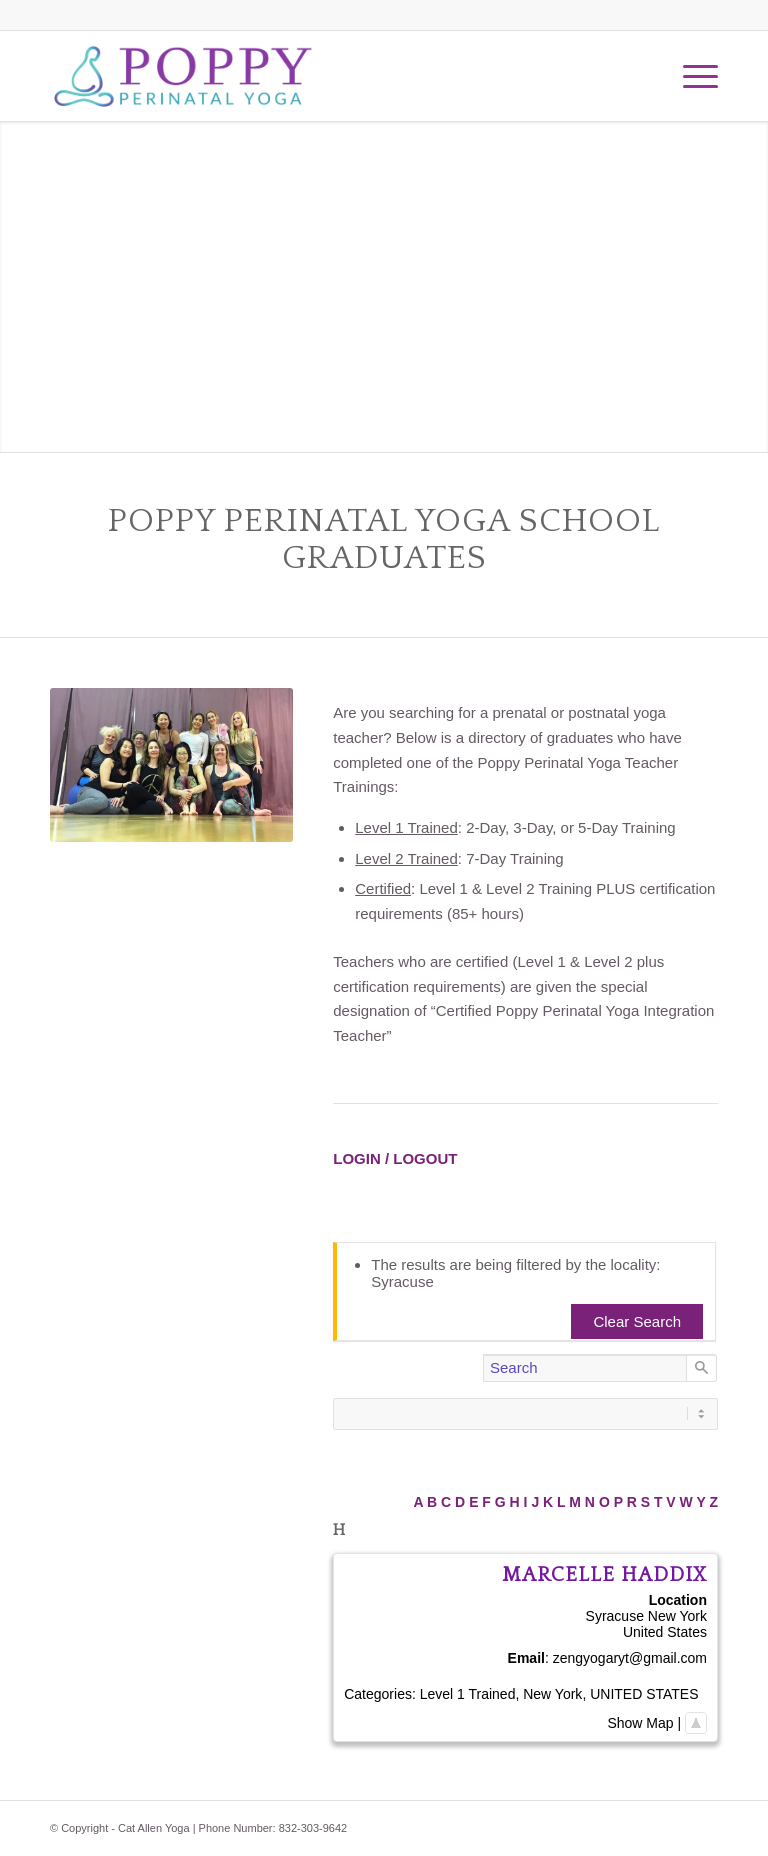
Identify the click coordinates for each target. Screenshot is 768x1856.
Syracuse (615, 1616)
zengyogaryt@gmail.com (630, 1658)
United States (665, 1632)
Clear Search (637, 1321)
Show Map (640, 1723)
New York (677, 1616)
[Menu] (690, 76)
